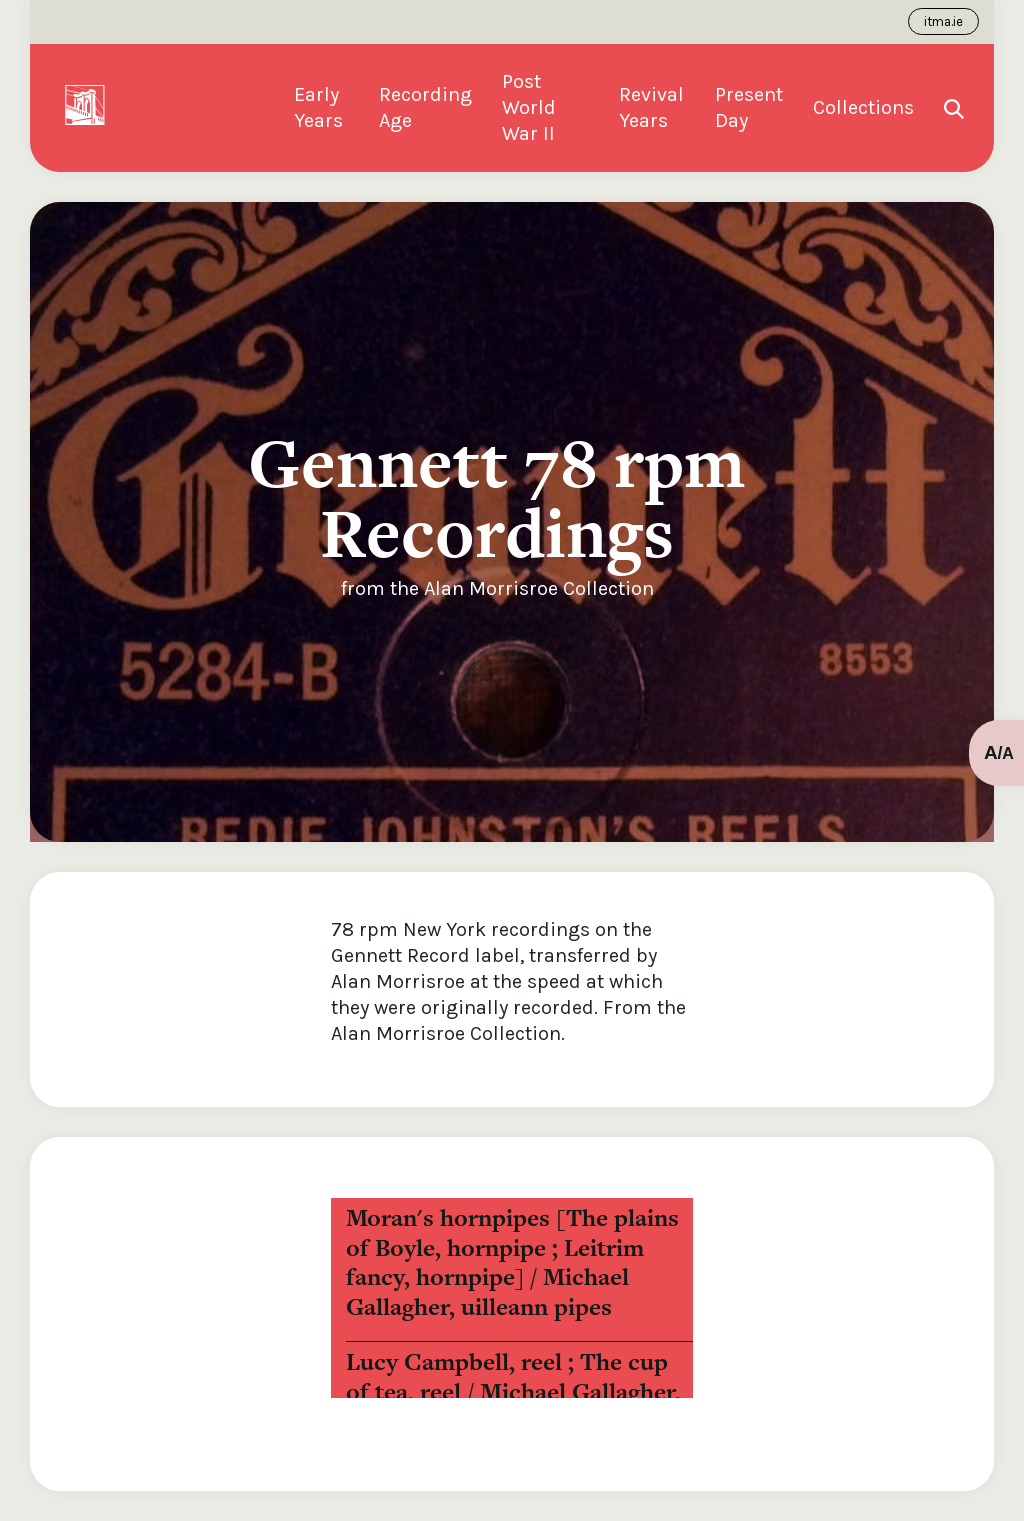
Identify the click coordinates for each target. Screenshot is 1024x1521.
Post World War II (529, 107)
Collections (863, 107)
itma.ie (943, 21)
